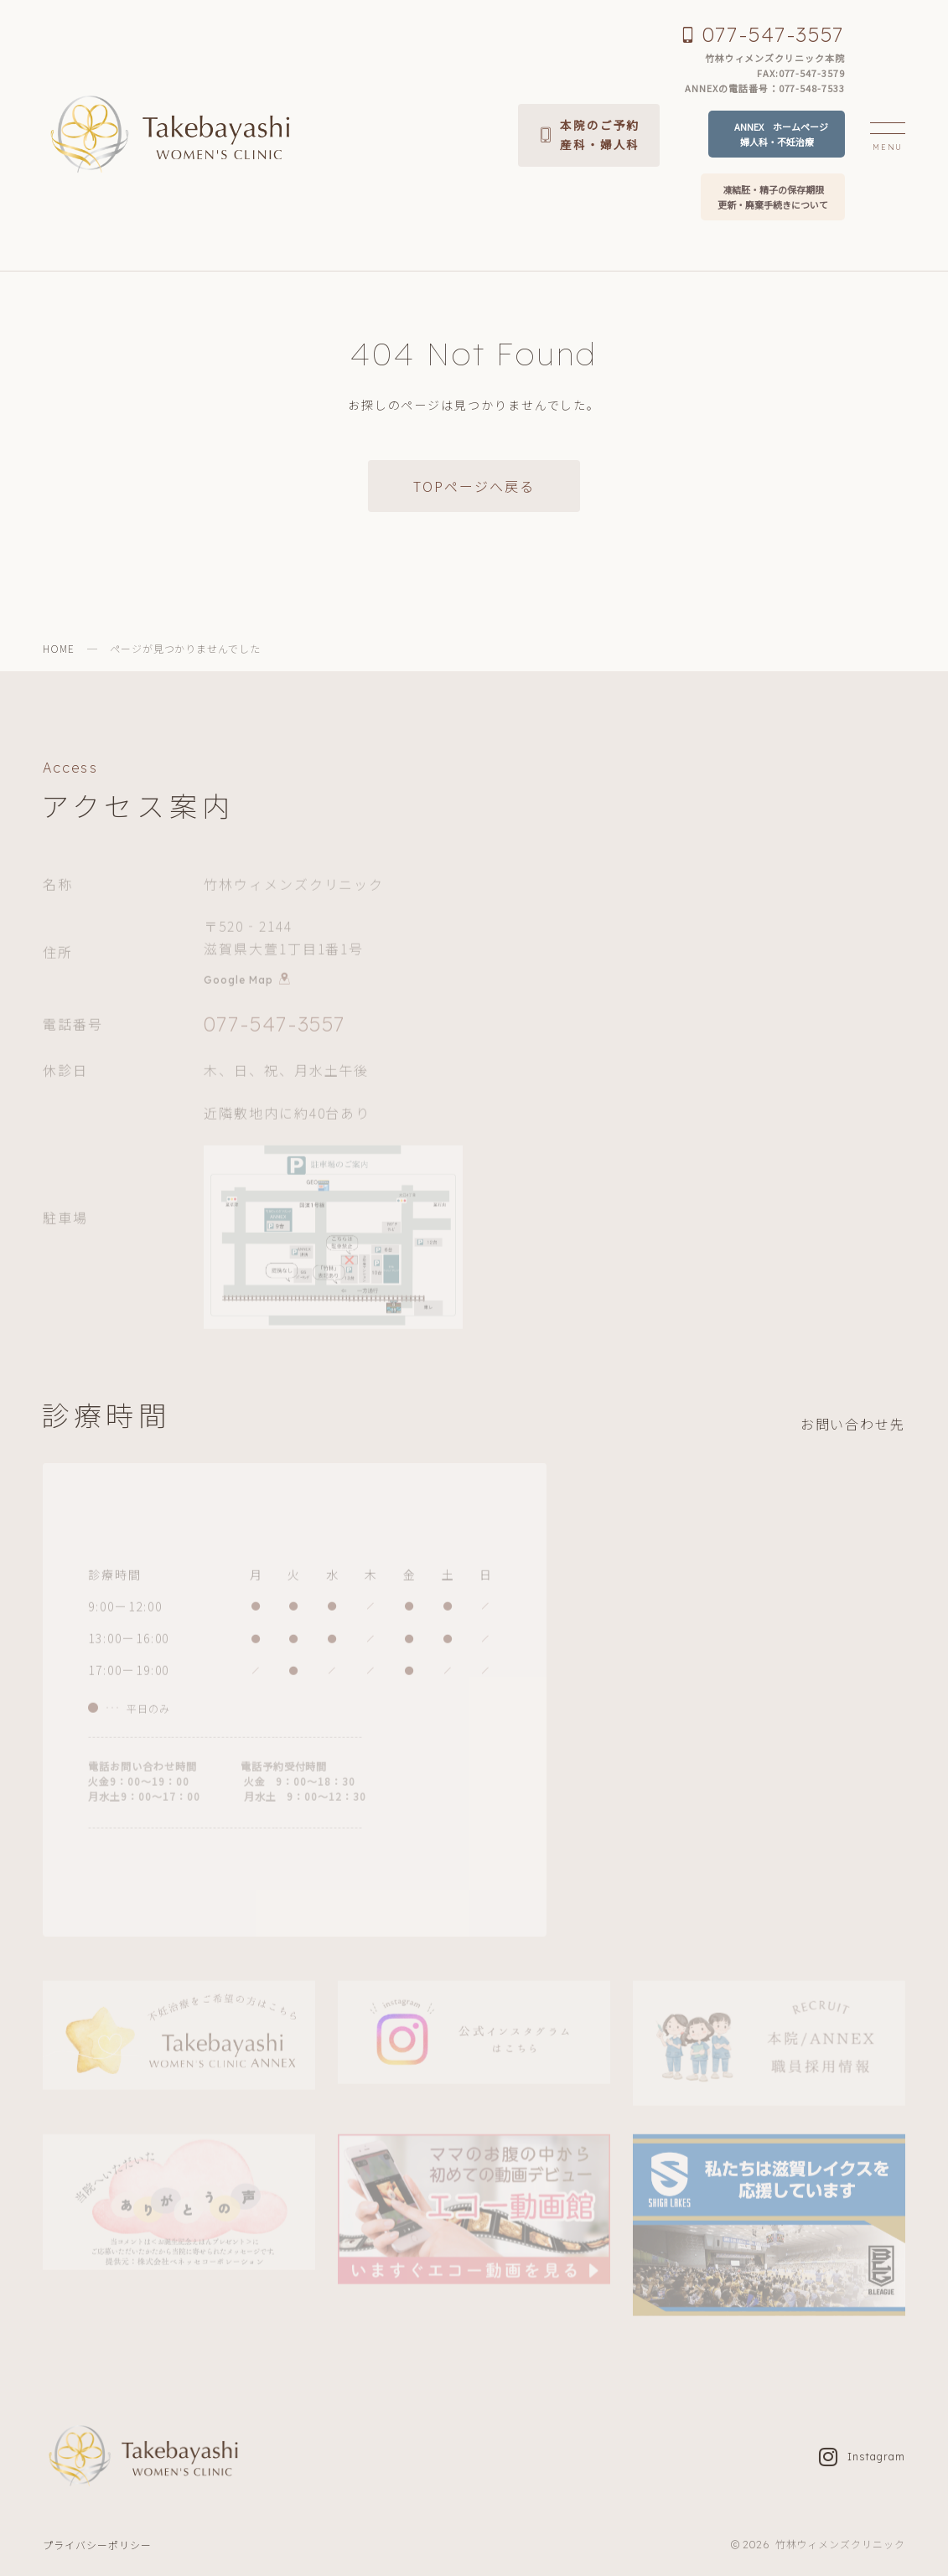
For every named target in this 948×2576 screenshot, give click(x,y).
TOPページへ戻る (473, 486)
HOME (59, 648)
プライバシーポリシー (97, 2544)
